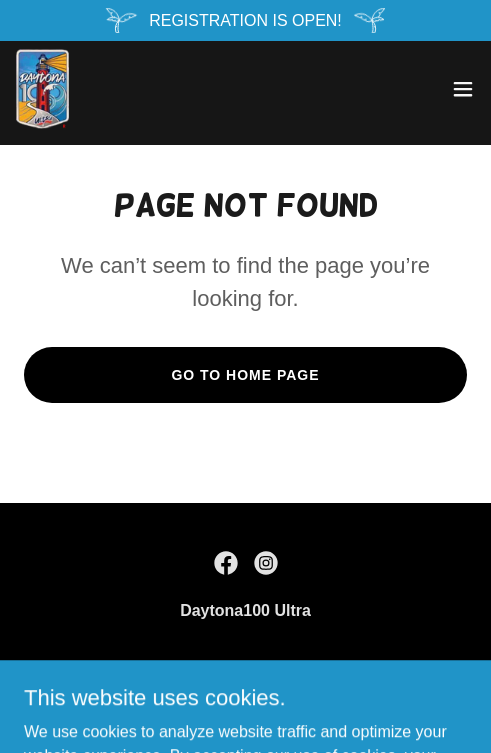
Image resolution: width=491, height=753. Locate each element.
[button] (463, 89)
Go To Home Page (245, 375)
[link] (42, 89)
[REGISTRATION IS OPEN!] (245, 20)
